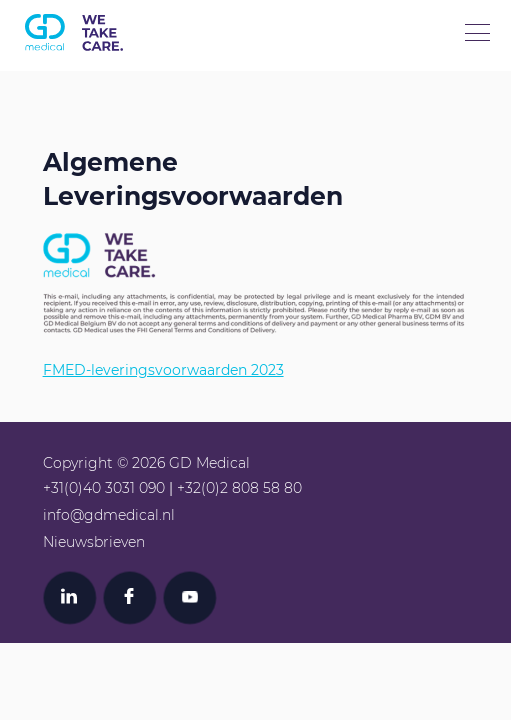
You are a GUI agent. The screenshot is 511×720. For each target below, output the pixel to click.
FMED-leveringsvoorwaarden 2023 (163, 370)
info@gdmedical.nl (109, 515)
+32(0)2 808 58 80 (239, 488)
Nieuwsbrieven (94, 542)
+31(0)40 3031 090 (104, 488)
